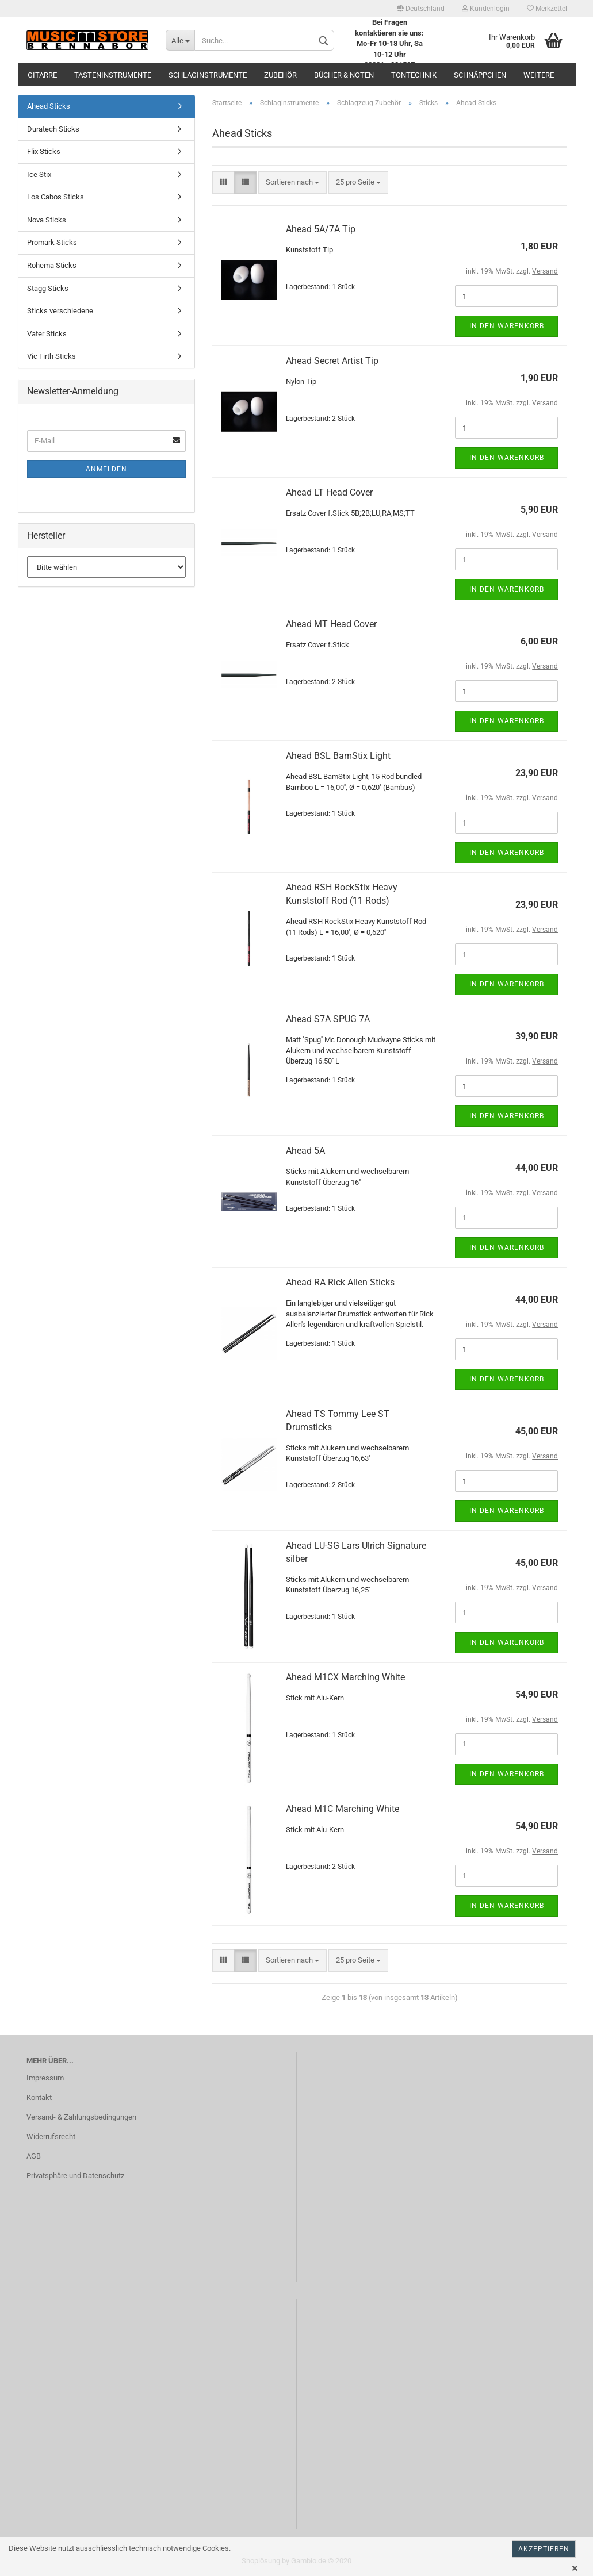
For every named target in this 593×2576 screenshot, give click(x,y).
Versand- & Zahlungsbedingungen (81, 2117)
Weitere (538, 75)
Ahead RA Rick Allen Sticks (340, 1282)
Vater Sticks (47, 333)
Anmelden (106, 469)
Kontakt (39, 2097)
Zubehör (280, 75)
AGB (33, 2156)
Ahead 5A (305, 1150)
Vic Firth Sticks (51, 356)
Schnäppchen (480, 75)
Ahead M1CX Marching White (345, 1677)
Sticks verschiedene (60, 310)
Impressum (45, 2078)
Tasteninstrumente (112, 75)
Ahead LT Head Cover (329, 492)
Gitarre (42, 75)
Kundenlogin (486, 9)
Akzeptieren (543, 2549)
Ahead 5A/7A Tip (320, 229)
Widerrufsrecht (50, 2136)
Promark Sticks (52, 242)
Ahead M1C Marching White (342, 1808)
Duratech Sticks (53, 129)
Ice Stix (39, 174)
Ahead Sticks (48, 106)
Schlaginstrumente (208, 75)
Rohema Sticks (51, 265)
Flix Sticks (43, 151)
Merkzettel (547, 9)
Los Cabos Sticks (55, 197)
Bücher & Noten (344, 75)
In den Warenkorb (506, 326)
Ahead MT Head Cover (331, 624)
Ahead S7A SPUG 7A (328, 1018)
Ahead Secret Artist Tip (332, 360)
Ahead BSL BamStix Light (338, 755)
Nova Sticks (46, 220)
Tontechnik (414, 75)
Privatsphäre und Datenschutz (75, 2175)
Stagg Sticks (47, 288)
